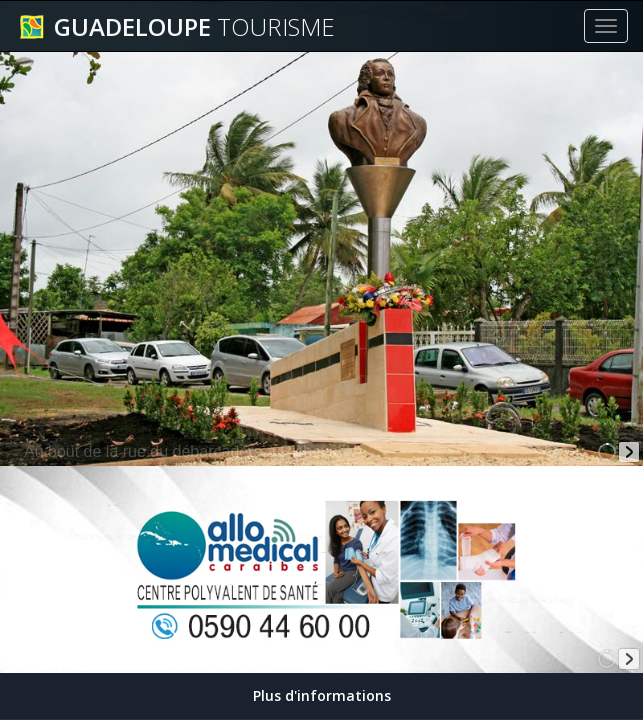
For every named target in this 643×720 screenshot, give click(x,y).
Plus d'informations (322, 695)
